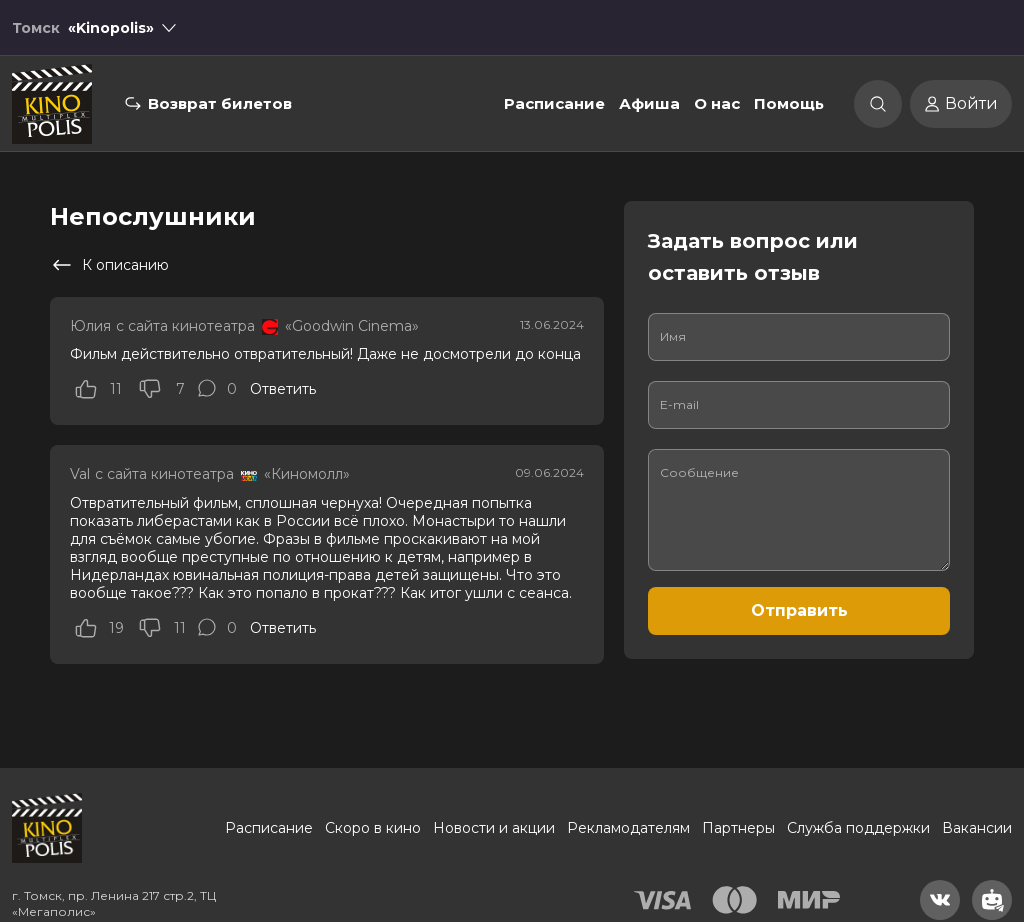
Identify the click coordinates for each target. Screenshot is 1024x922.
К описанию (109, 265)
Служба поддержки (858, 828)
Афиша (649, 103)
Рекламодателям (628, 828)
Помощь (789, 103)
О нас (717, 103)
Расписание (554, 103)
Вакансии (977, 828)
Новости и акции (494, 828)
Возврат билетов (220, 103)
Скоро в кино (373, 828)
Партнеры (738, 828)
